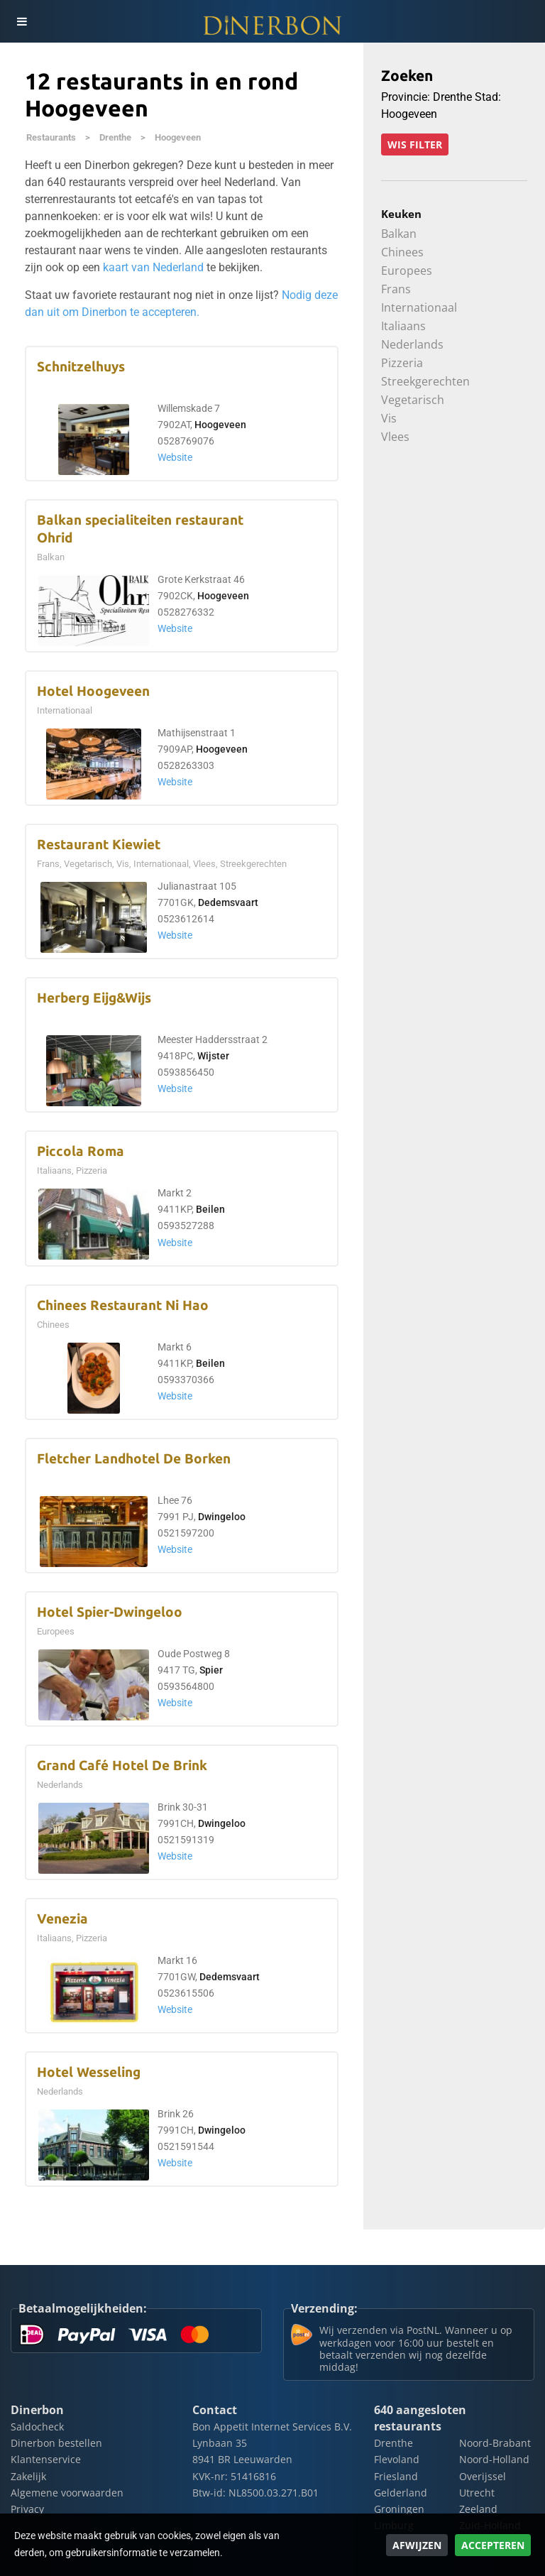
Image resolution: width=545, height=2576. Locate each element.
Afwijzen (416, 2545)
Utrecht (477, 2492)
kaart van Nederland (153, 267)
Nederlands (412, 344)
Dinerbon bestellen (56, 2443)
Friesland (396, 2476)
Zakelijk (28, 2476)
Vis (389, 418)
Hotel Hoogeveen (93, 691)
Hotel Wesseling (89, 2072)
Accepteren (492, 2545)
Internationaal (419, 307)
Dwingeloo (222, 1517)
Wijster (213, 1056)
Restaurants (51, 137)
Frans (396, 289)
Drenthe (115, 137)
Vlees (395, 436)
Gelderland (400, 2492)
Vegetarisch (412, 400)
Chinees (402, 252)
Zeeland (478, 2509)
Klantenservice (46, 2459)
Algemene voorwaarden (67, 2492)
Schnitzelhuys (81, 366)
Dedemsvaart (228, 903)
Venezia (62, 1918)
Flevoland (396, 2459)
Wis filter (414, 144)
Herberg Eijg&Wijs (94, 997)
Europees (406, 270)
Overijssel (482, 2476)
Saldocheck (37, 2426)
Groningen (399, 2509)
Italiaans (403, 326)
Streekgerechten (425, 381)
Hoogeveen (178, 137)
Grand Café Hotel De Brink (122, 1765)
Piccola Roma (80, 1151)
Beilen (210, 1210)
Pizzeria (402, 363)
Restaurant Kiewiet (98, 844)
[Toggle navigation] (21, 21)
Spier (211, 1670)
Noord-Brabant (495, 2443)
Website (175, 458)
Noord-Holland (494, 2459)
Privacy (27, 2509)
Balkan (399, 233)
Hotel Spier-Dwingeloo (109, 1612)
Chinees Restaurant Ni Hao (123, 1305)
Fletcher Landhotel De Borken (134, 1458)
